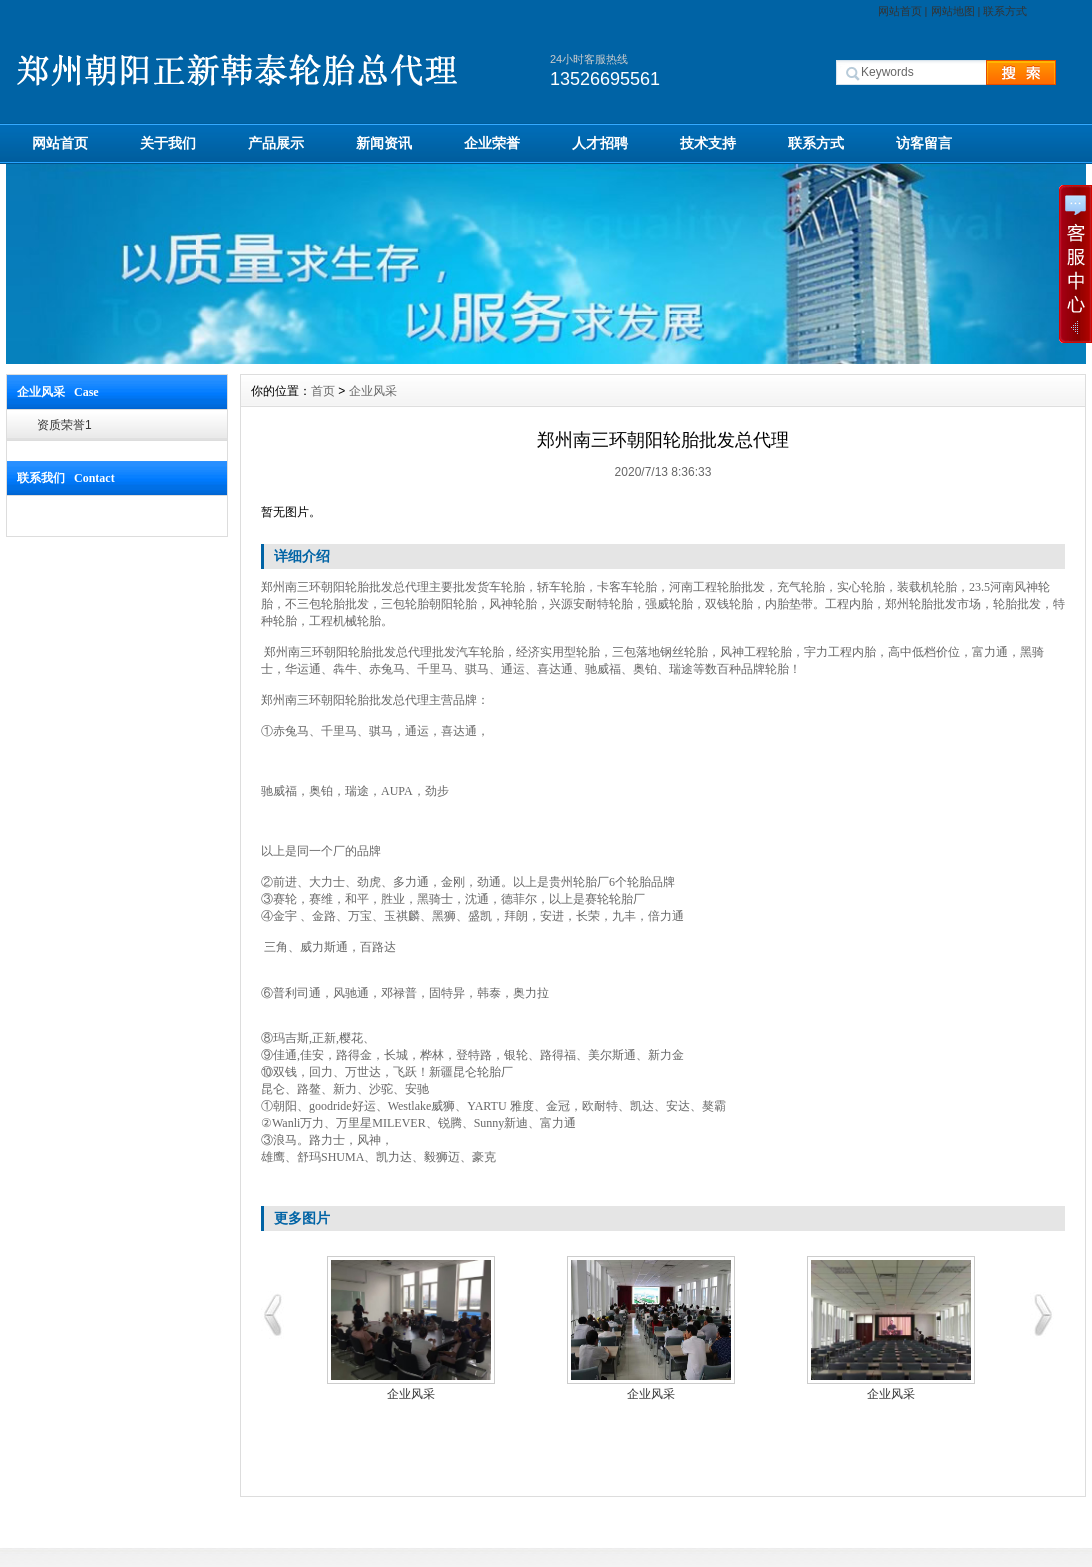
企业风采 (373, 391)
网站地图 (953, 11)
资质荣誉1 (64, 425)
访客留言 (924, 143)
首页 (323, 391)
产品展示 (276, 143)
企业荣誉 (492, 143)
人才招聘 (600, 143)
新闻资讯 (384, 143)
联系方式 (1005, 11)
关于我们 (168, 143)
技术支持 (708, 143)
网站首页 (900, 11)
